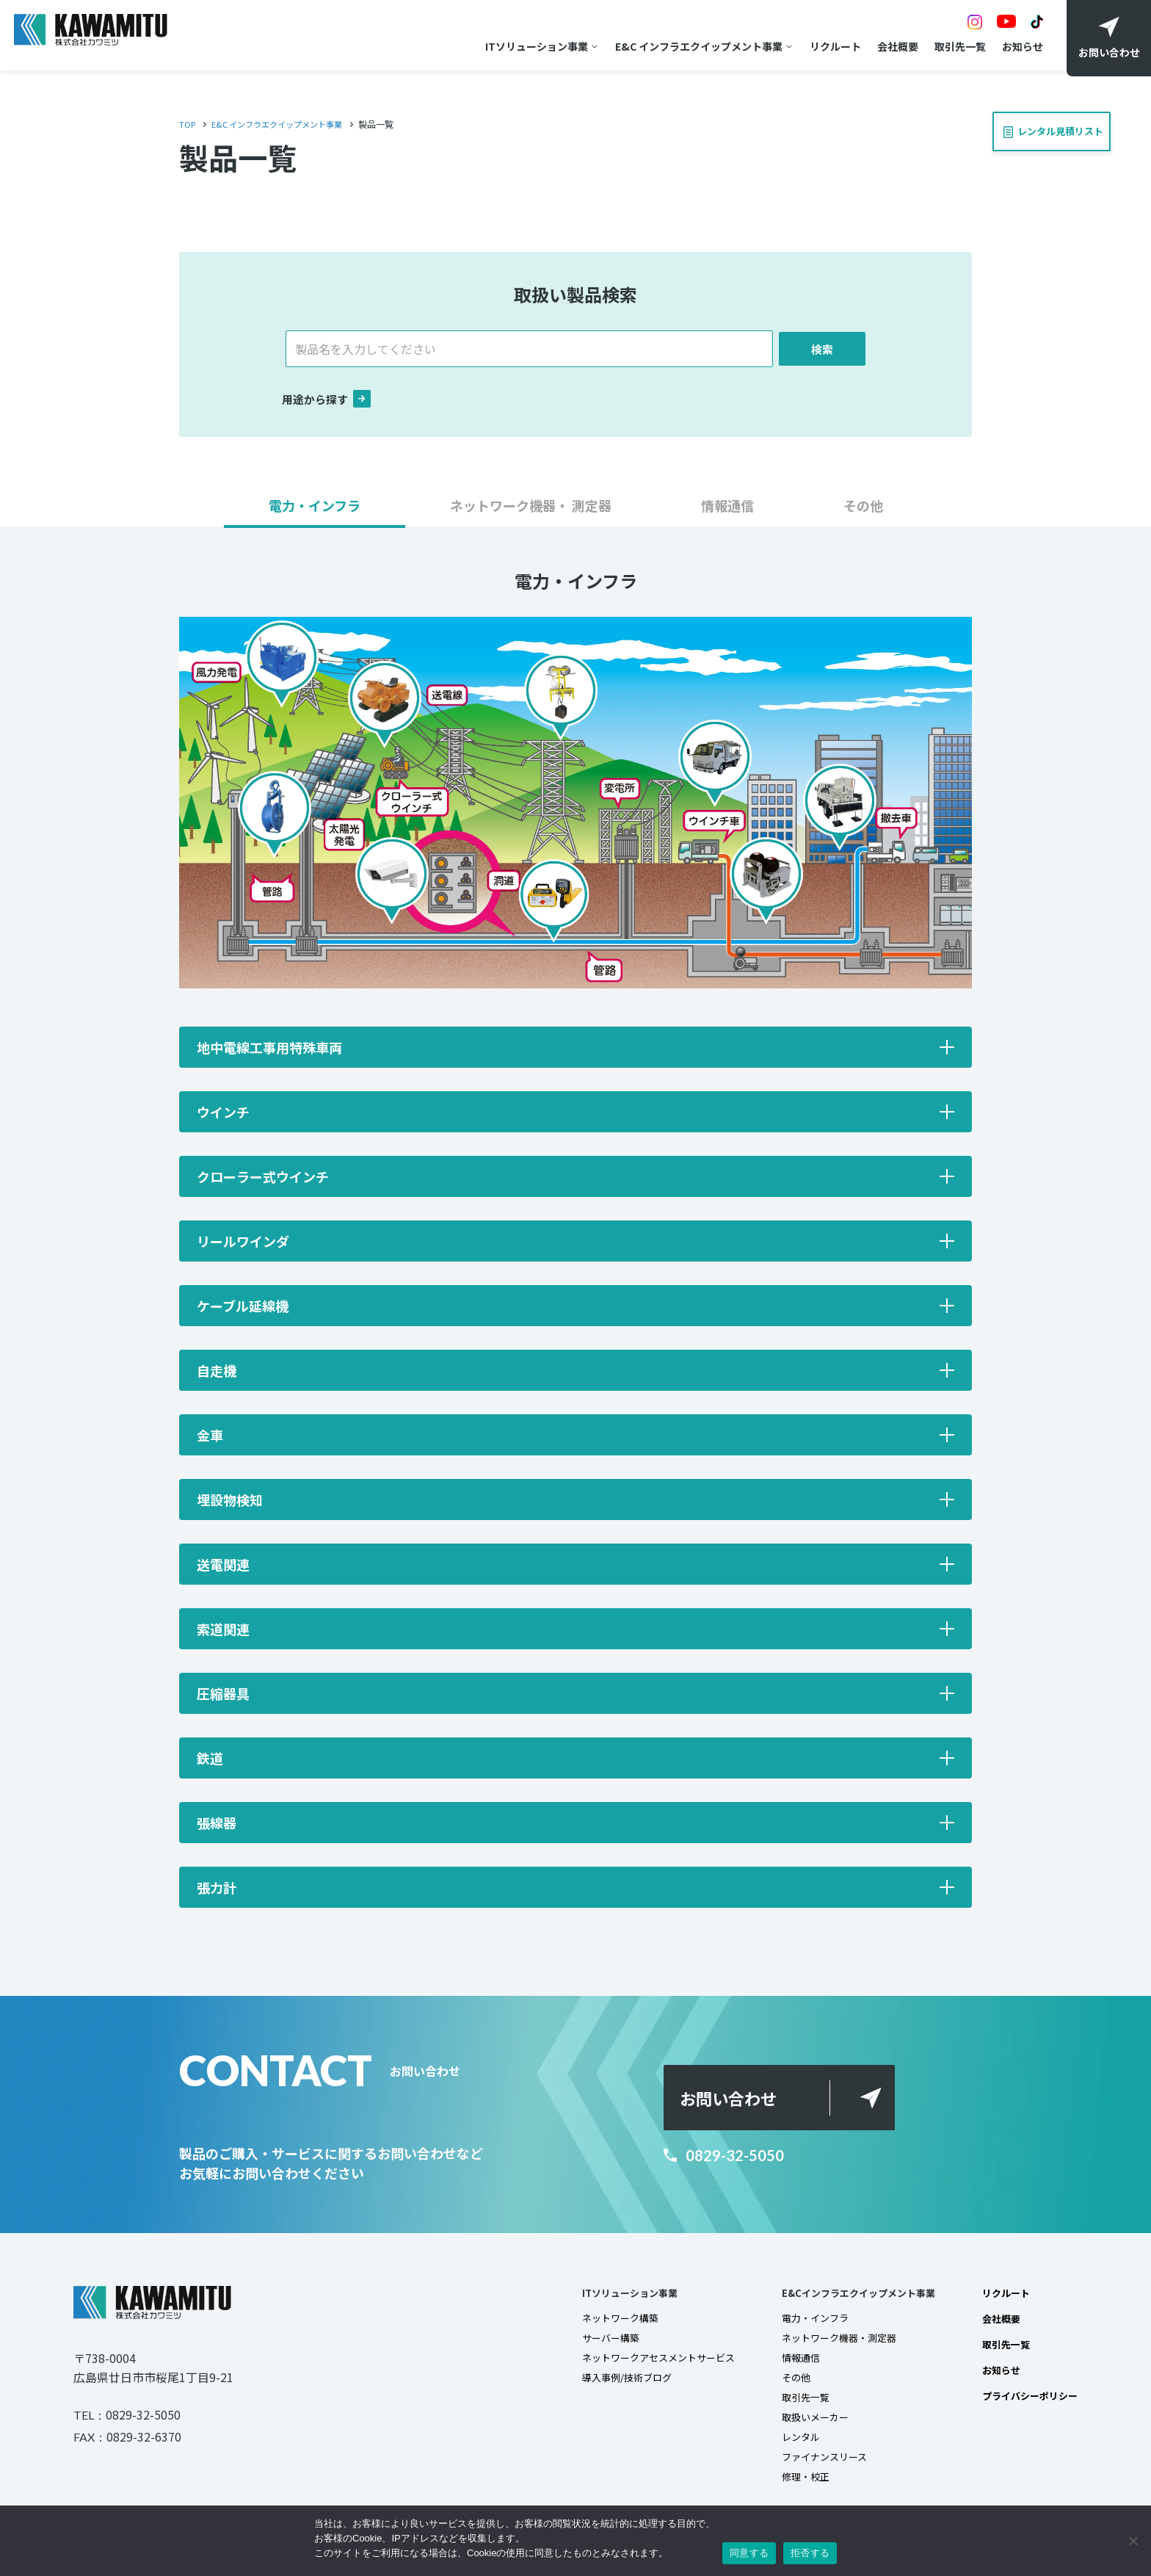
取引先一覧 (953, 46)
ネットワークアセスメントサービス (633, 2363)
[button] (314, 514)
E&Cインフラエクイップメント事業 (845, 2295)
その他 (778, 2383)
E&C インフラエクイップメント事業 (692, 46)
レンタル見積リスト (1047, 127)
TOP (188, 123)
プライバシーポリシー (1026, 2401)
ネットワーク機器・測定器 (824, 2342)
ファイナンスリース (808, 2466)
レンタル (783, 2445)
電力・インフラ (799, 2322)
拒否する (810, 2552)
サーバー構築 (582, 2342)
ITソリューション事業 (530, 46)
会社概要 (891, 46)
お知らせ (1015, 46)
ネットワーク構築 (592, 2322)
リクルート (828, 46)
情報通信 (783, 2363)
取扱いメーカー (799, 2424)
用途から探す (329, 401)
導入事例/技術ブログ (599, 2383)
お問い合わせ (734, 2099)
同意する (749, 2552)
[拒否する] (1132, 2540)
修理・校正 (788, 2486)
